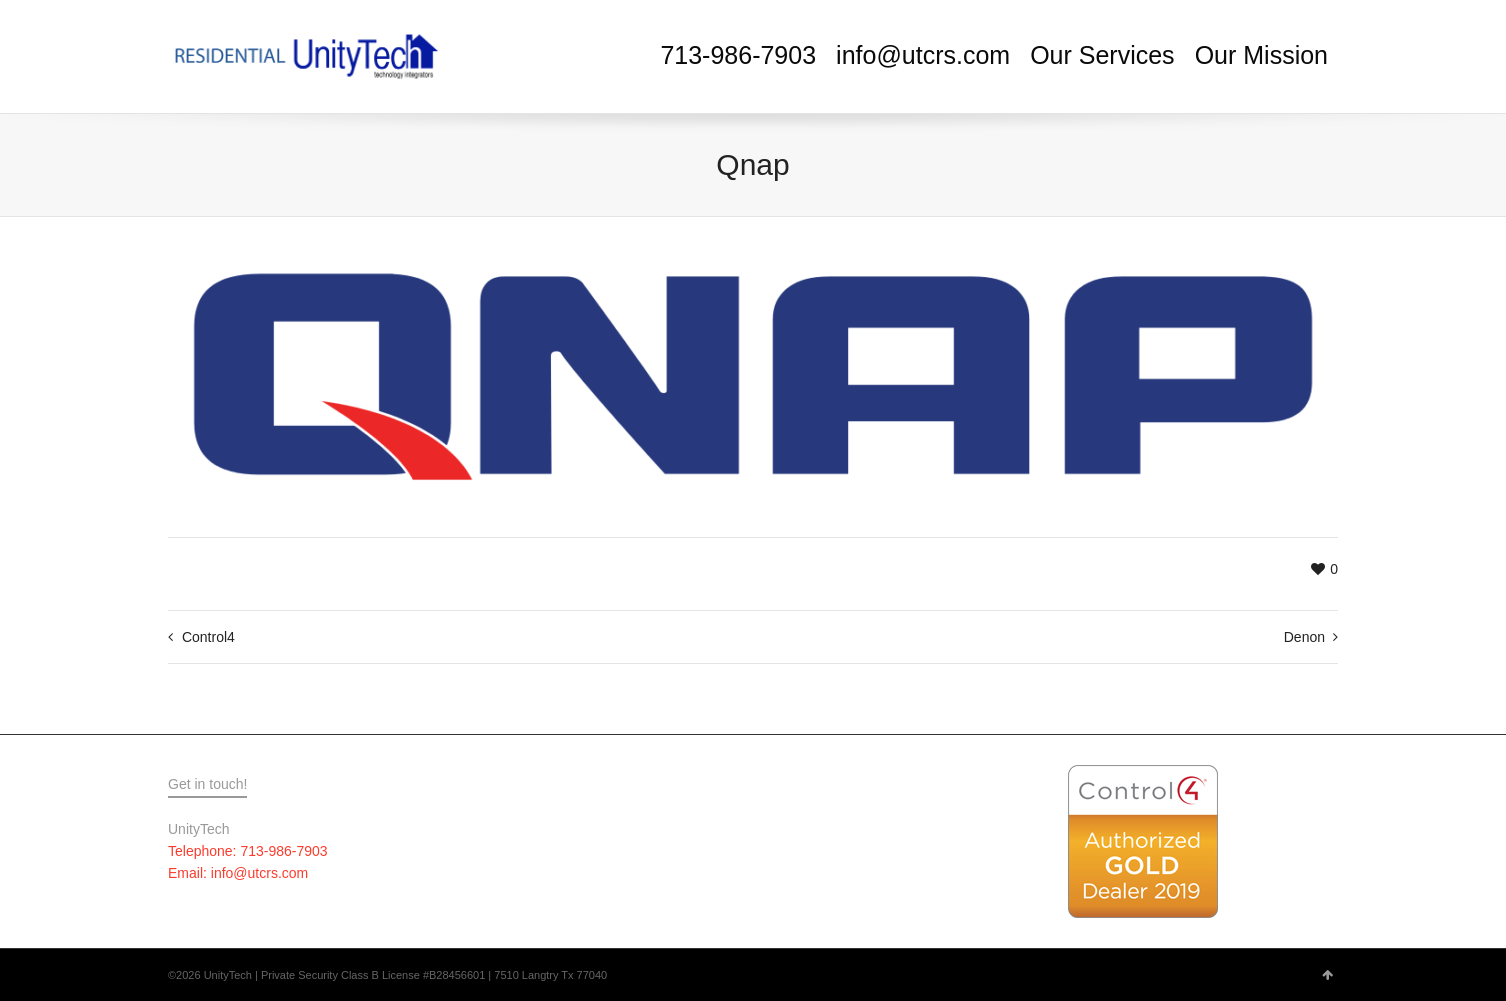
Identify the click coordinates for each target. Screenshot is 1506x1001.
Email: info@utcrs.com (238, 873)
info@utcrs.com (923, 55)
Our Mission (1261, 55)
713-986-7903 (738, 55)
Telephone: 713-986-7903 (248, 851)
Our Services (1102, 55)
